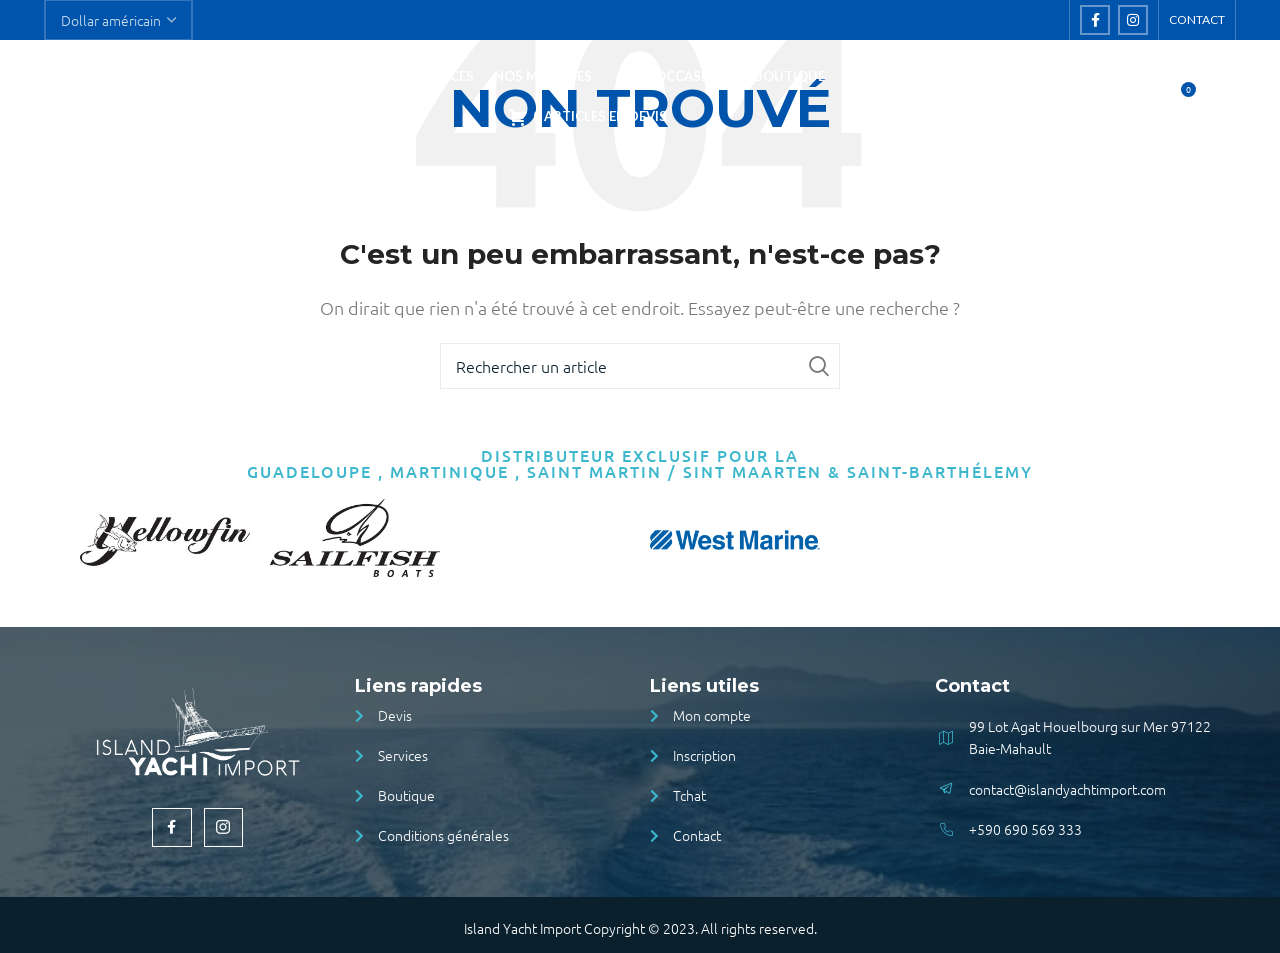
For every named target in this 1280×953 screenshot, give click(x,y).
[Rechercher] (1137, 102)
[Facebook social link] (1095, 21)
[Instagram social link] (1133, 21)
